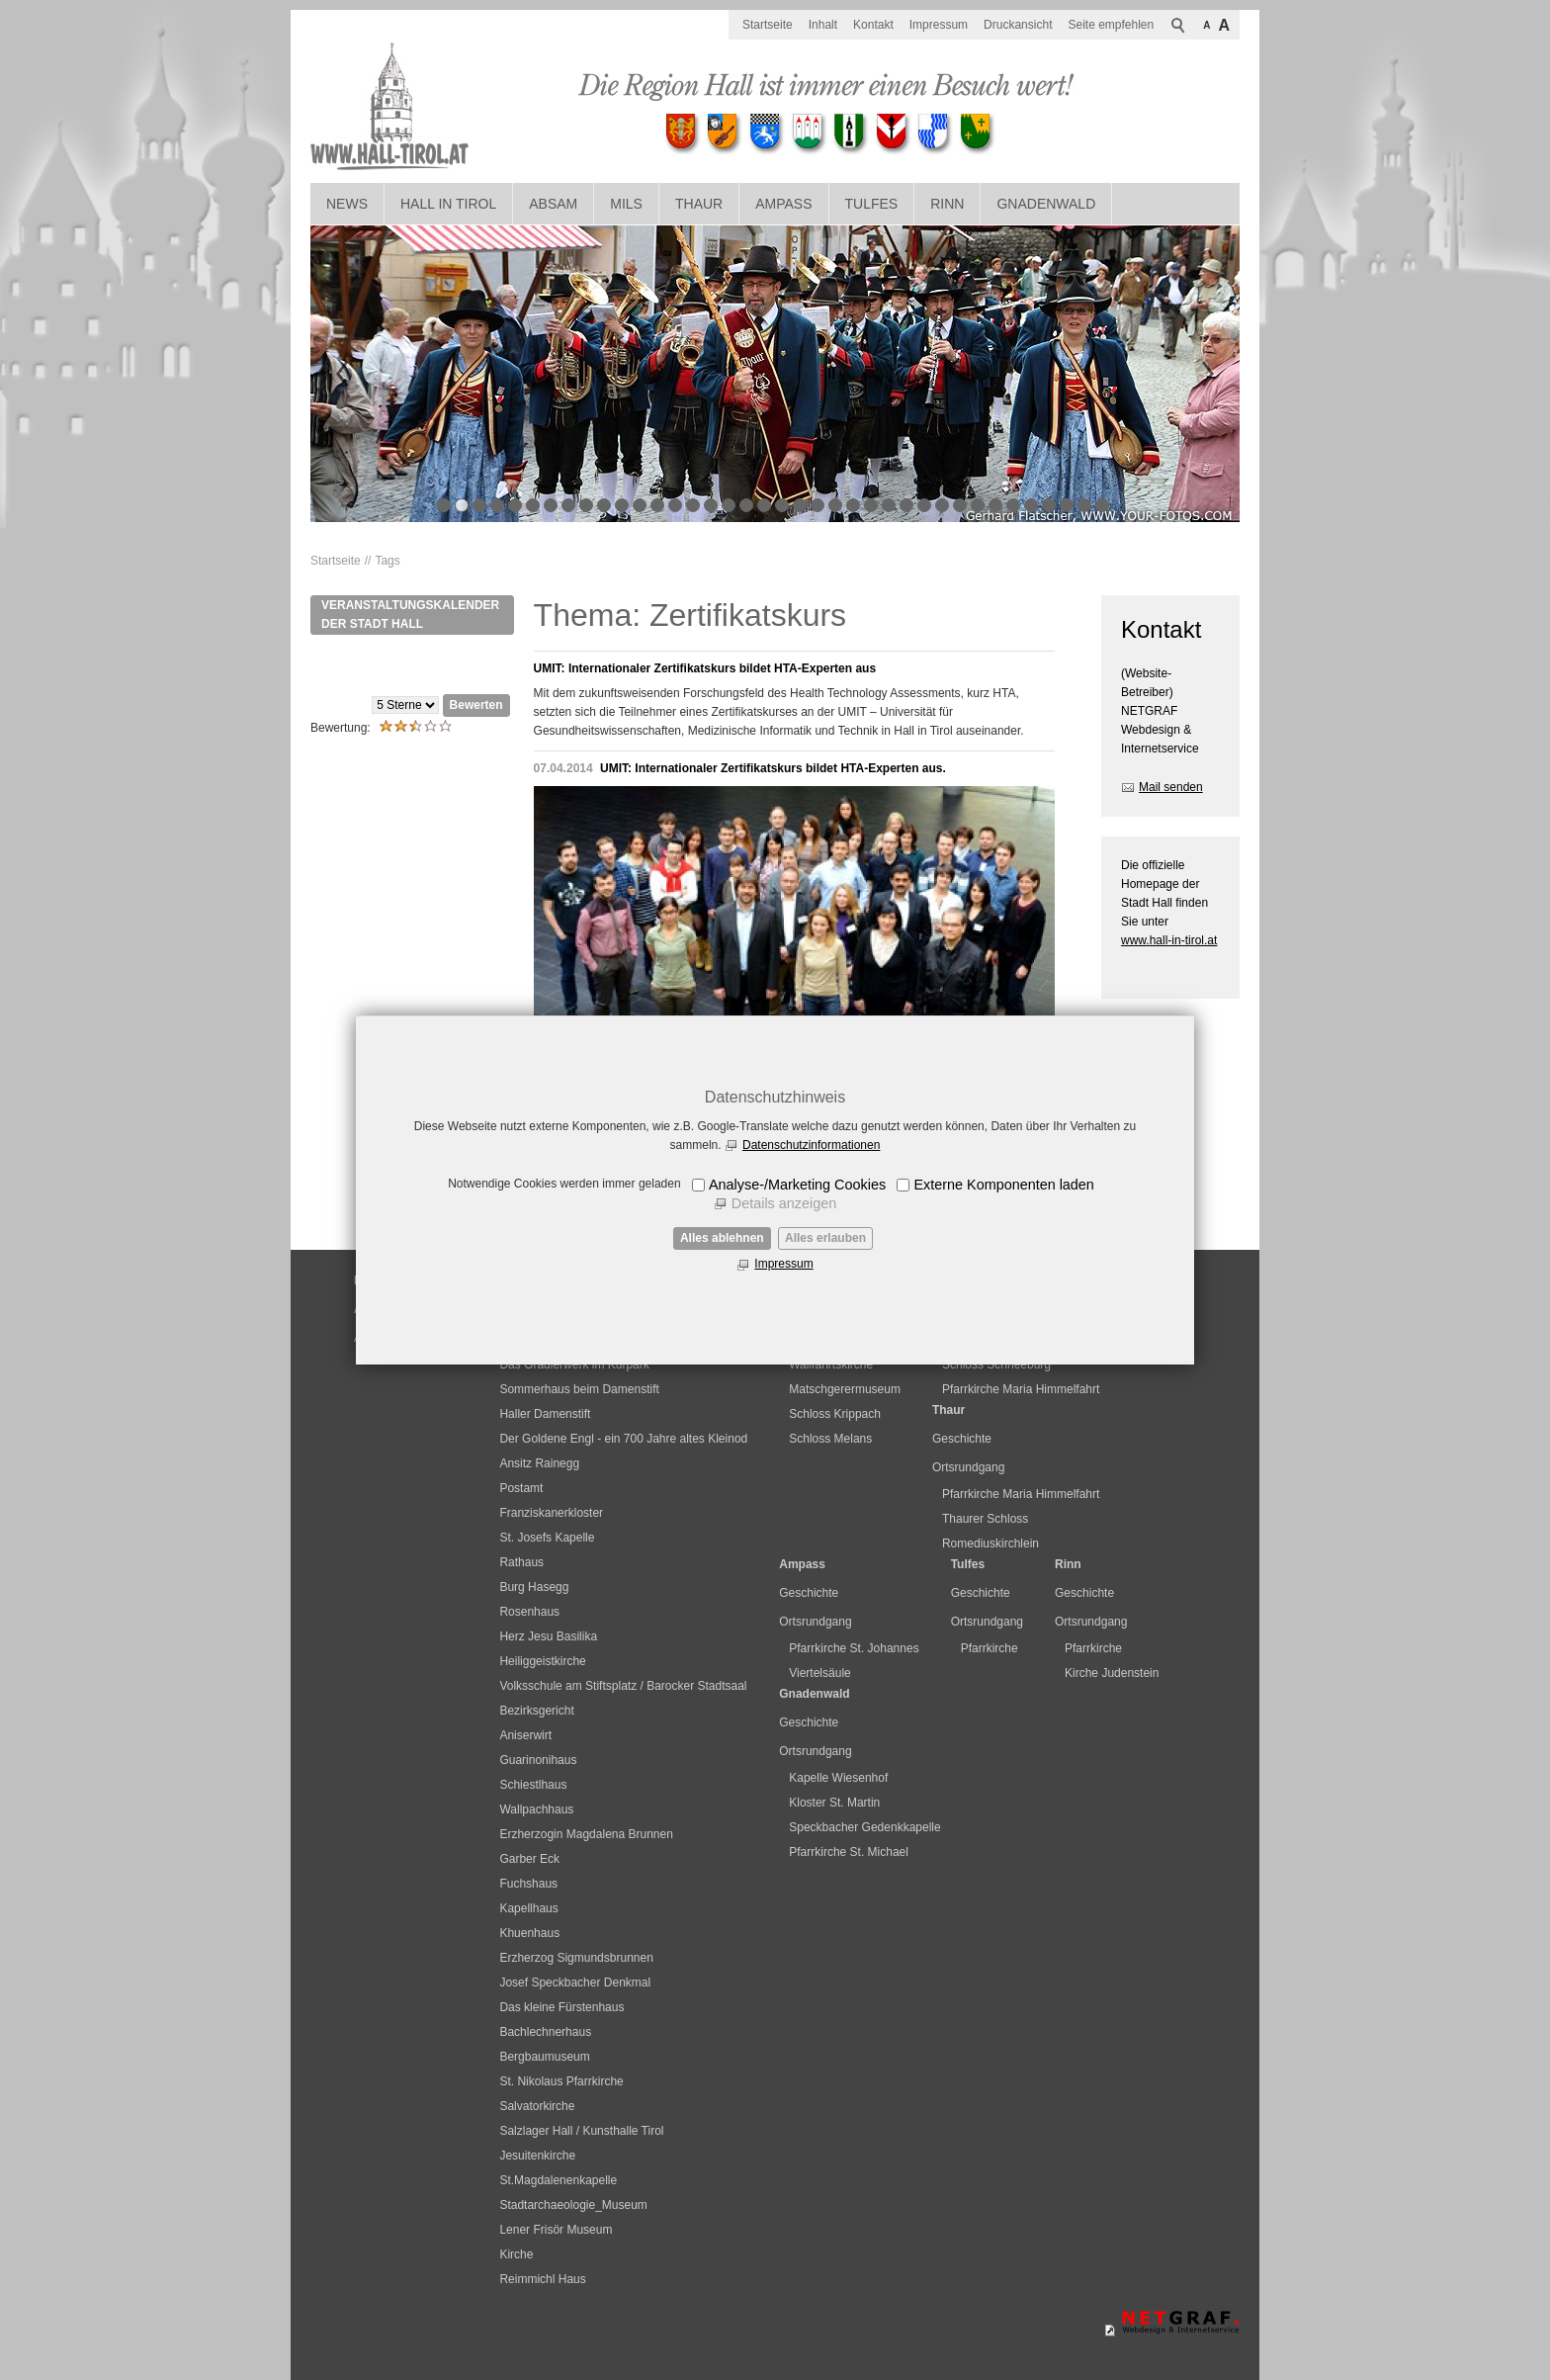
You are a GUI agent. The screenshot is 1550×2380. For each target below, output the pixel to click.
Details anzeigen (784, 1203)
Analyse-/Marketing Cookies (797, 1184)
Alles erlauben (825, 1238)
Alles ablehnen (722, 1238)
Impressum (783, 1264)
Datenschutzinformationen (811, 1145)
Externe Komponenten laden (1003, 1184)
